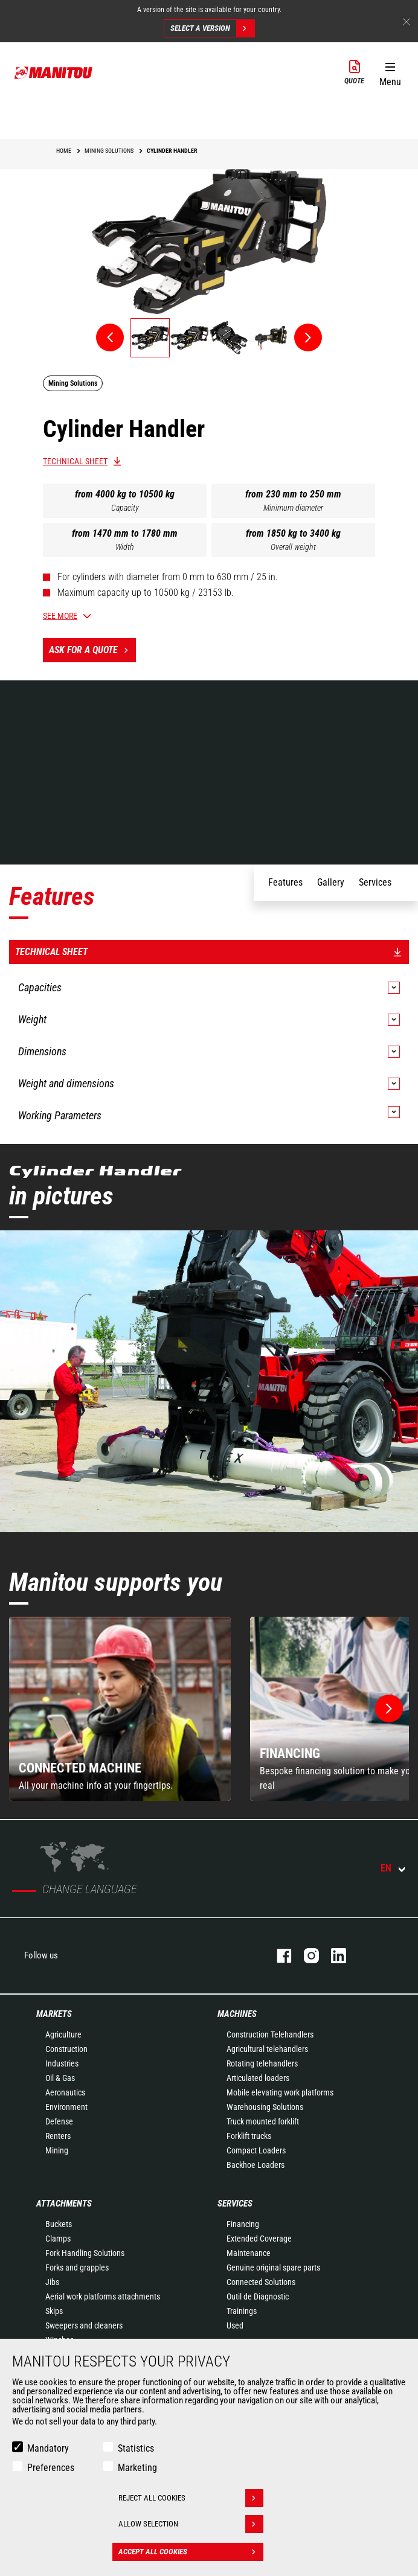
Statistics (136, 2448)
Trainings (242, 2311)
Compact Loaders (256, 2150)
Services (234, 2203)
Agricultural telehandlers (267, 2049)
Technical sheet (75, 461)
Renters (58, 2136)
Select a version (212, 28)
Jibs (52, 2282)
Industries (62, 2063)
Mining (56, 2150)
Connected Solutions (261, 2282)
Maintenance (249, 2253)
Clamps (58, 2238)
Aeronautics (65, 2092)
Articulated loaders (258, 2078)
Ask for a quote (92, 650)
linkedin (332, 1955)
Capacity (125, 507)
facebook (278, 1955)
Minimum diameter (293, 507)
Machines (237, 2014)
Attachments (64, 2203)
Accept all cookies (190, 2552)
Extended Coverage (259, 2238)
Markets (54, 2014)
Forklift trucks (249, 2136)
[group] (120, 1709)
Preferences (50, 2467)
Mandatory (48, 2448)
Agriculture (63, 2034)
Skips (54, 2311)
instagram (305, 1955)
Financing (243, 2224)
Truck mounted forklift (263, 2121)
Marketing (137, 2467)
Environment (66, 2107)
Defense (59, 2121)
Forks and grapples (77, 2267)
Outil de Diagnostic (258, 2296)
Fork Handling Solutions (84, 2253)
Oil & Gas (60, 2078)
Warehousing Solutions (265, 2107)
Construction (66, 2049)
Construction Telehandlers (270, 2034)
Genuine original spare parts (273, 2267)
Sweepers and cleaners (84, 2325)
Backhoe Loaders (256, 2165)
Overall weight (293, 547)
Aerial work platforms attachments (102, 2296)
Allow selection (190, 2524)
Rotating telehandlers (262, 2063)
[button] (390, 71)
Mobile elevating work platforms (280, 2092)
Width (124, 547)
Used (235, 2325)
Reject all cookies (190, 2498)
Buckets (58, 2224)
